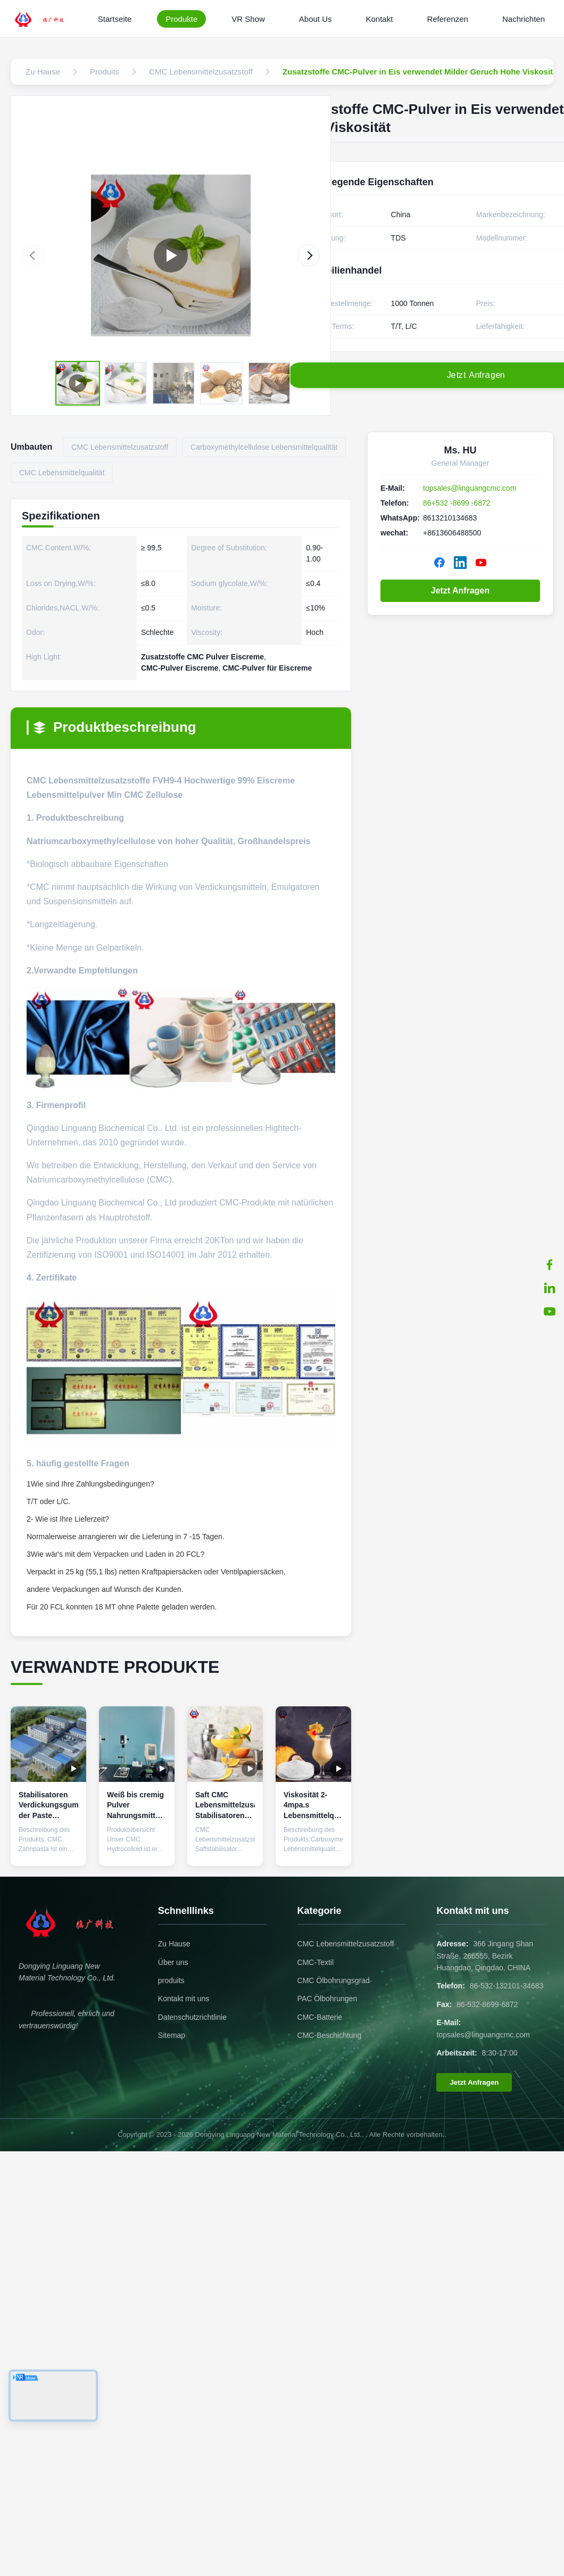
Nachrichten (523, 18)
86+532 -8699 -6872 (457, 503)
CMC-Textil (315, 1962)
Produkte (181, 18)
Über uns (173, 1962)
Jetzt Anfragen (460, 590)
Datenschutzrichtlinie (192, 2017)
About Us (315, 18)
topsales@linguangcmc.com (469, 488)
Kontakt (379, 18)
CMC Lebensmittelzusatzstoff (345, 1943)
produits (171, 1980)
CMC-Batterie (320, 2017)
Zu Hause (174, 1943)
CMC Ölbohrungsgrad (333, 1980)
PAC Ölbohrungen (327, 1998)
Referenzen (447, 18)
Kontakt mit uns (184, 1998)
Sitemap (171, 2035)
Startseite (114, 18)
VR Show (248, 18)
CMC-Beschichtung (329, 2035)
